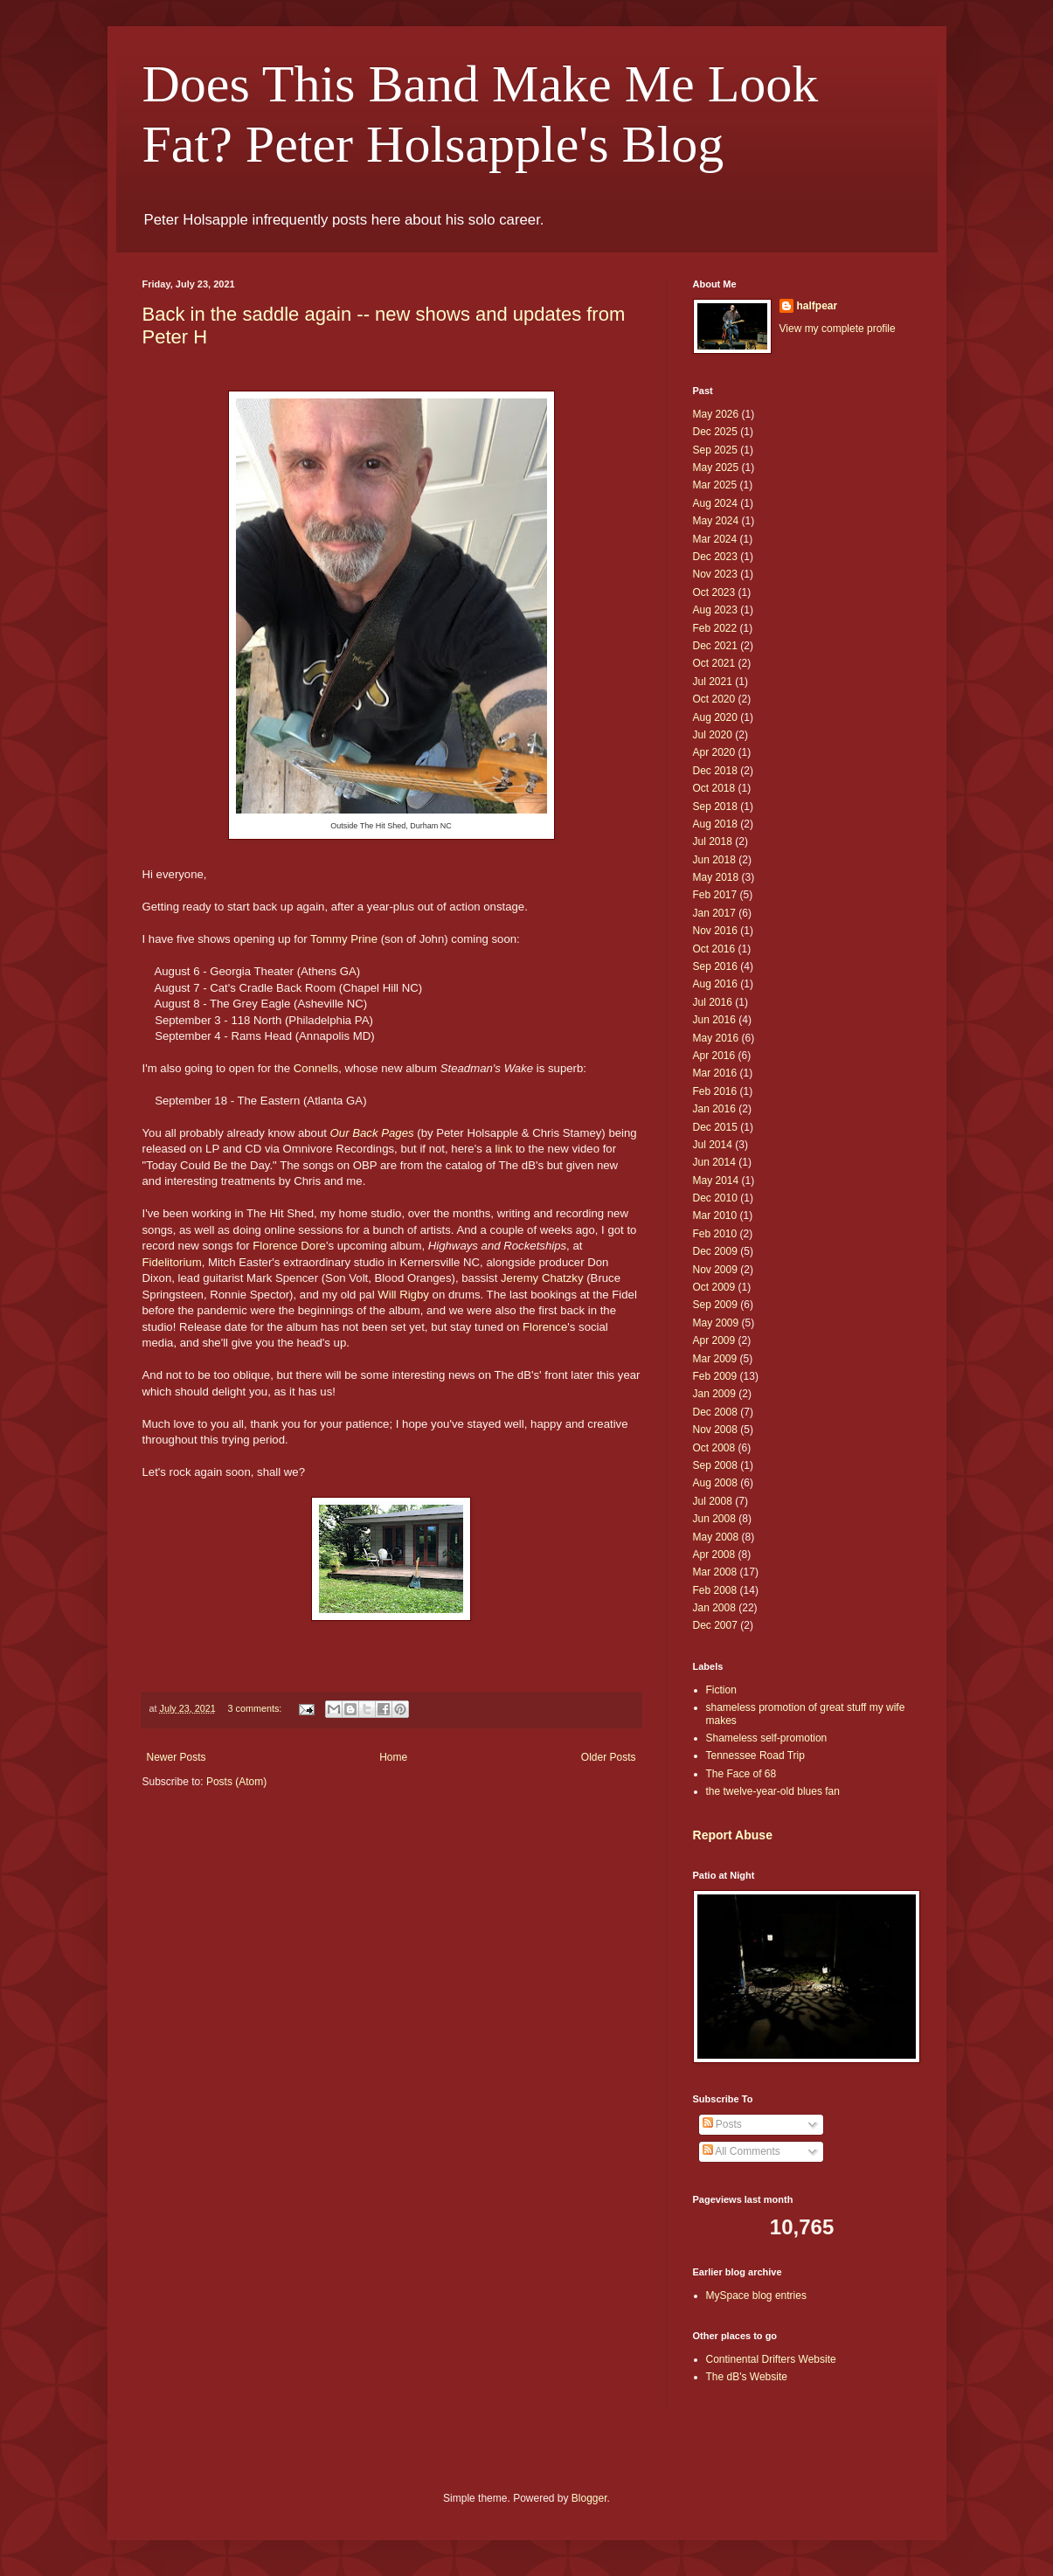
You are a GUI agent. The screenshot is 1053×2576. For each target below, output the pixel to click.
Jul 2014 (712, 1145)
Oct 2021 (714, 663)
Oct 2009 (714, 1287)
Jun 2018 (714, 860)
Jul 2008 (712, 1501)
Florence (545, 1326)
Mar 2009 (715, 1359)
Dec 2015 (715, 1127)
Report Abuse (732, 1835)
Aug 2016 (715, 984)
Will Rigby (403, 1294)
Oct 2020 (714, 699)
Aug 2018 (715, 824)
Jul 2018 (712, 841)
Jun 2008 (714, 1519)
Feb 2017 (715, 895)
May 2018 (716, 877)
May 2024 (716, 521)
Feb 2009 (715, 1376)
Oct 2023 (714, 592)
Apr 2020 (714, 752)
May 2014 (716, 1180)
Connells (316, 1068)
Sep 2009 (715, 1304)
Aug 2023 (715, 610)
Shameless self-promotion (767, 1738)
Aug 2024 (715, 503)
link (503, 1148)
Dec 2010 (715, 1198)
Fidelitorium (172, 1262)
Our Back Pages (372, 1132)
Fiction (721, 1690)
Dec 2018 (715, 771)
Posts (722, 2124)
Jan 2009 (714, 1394)
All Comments (741, 2151)
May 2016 (716, 1038)
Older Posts (608, 1757)
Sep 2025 (715, 450)
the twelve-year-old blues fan (773, 1791)
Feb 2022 (715, 628)
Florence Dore (289, 1245)
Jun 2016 (714, 1020)
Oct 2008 (714, 1448)
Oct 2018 (714, 788)
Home (393, 1757)
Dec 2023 (715, 557)
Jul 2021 (712, 681)
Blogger (589, 2498)
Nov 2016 (715, 930)
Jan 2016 (714, 1109)
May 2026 (716, 414)
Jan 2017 (714, 913)
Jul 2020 (712, 735)
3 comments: (256, 1708)
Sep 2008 (715, 1465)
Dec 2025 (715, 432)
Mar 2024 (715, 539)
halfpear (817, 306)
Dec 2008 (715, 1412)
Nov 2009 (715, 1270)
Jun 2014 (714, 1162)
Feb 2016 (715, 1091)
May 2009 (716, 1323)
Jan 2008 (714, 1608)
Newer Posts (176, 1757)
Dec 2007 (715, 1625)
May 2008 (716, 1537)
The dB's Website (746, 2377)
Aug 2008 (715, 1483)
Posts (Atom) (236, 1782)
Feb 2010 (715, 1234)
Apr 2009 (714, 1340)
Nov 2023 (715, 574)
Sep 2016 (715, 966)
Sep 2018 (715, 806)
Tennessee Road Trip (755, 1755)
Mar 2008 (715, 1572)
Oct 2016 (714, 949)
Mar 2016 (715, 1073)
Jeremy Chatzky (542, 1278)
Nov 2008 (715, 1429)
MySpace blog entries (756, 2295)
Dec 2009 (715, 1251)
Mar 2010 (715, 1215)
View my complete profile (837, 328)
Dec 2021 (715, 646)
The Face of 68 (741, 1774)
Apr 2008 (714, 1554)
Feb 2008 (715, 1590)
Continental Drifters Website (771, 2359)
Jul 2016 (712, 1002)
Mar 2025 (715, 485)
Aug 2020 (715, 717)
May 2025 (716, 467)
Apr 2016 (714, 1055)
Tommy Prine (344, 938)
